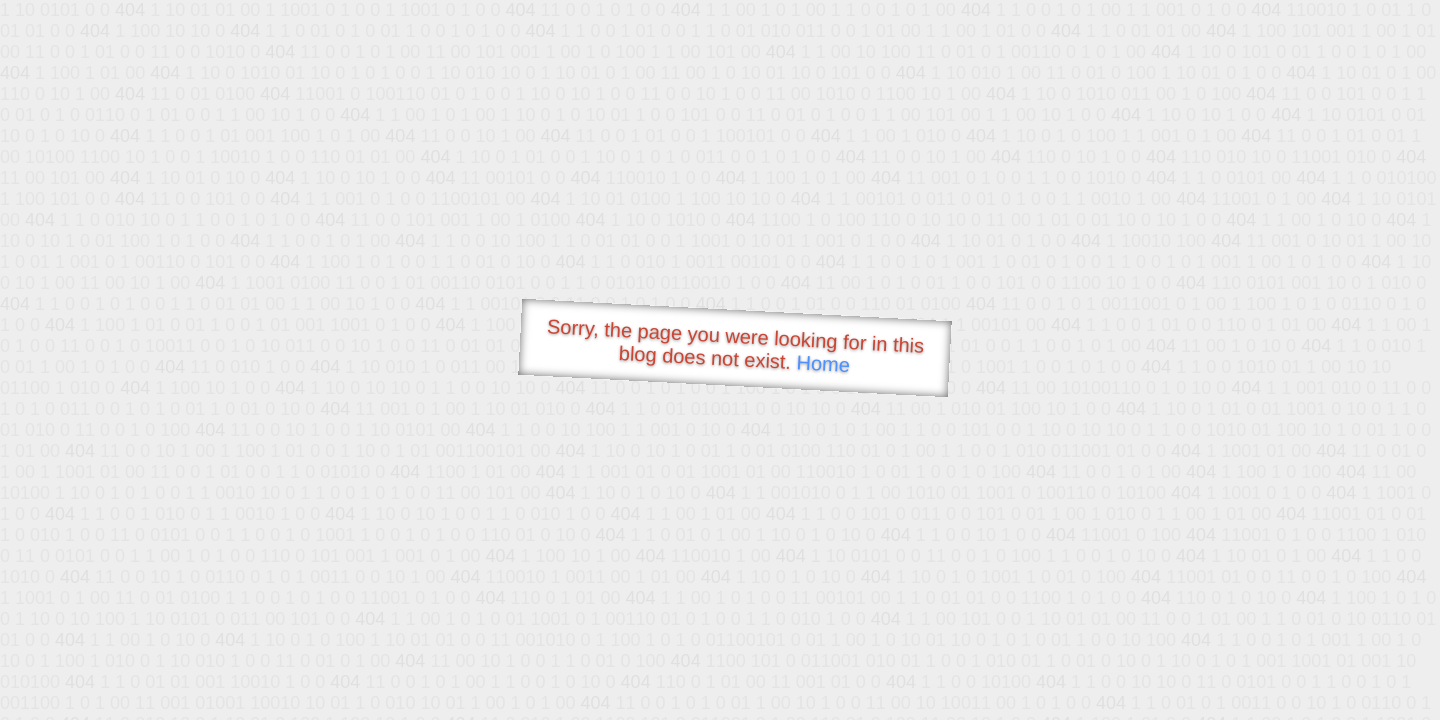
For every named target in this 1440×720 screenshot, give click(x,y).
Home (823, 363)
